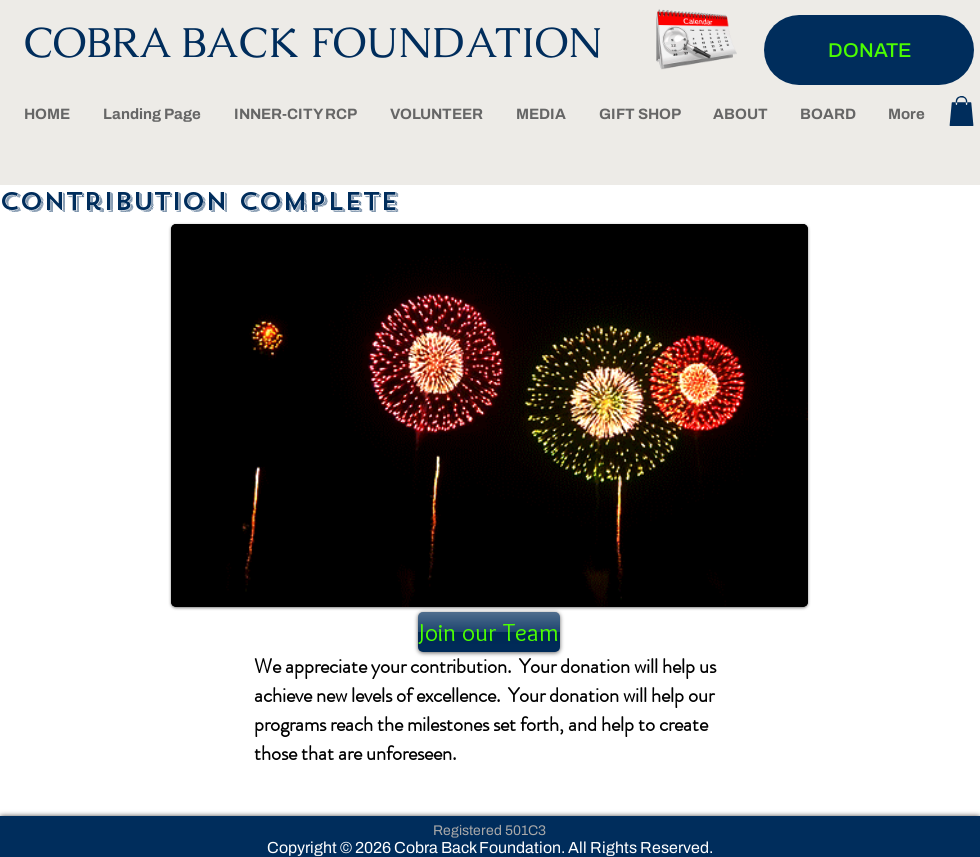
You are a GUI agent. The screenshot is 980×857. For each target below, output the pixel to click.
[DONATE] (869, 50)
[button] (961, 111)
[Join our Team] (489, 632)
